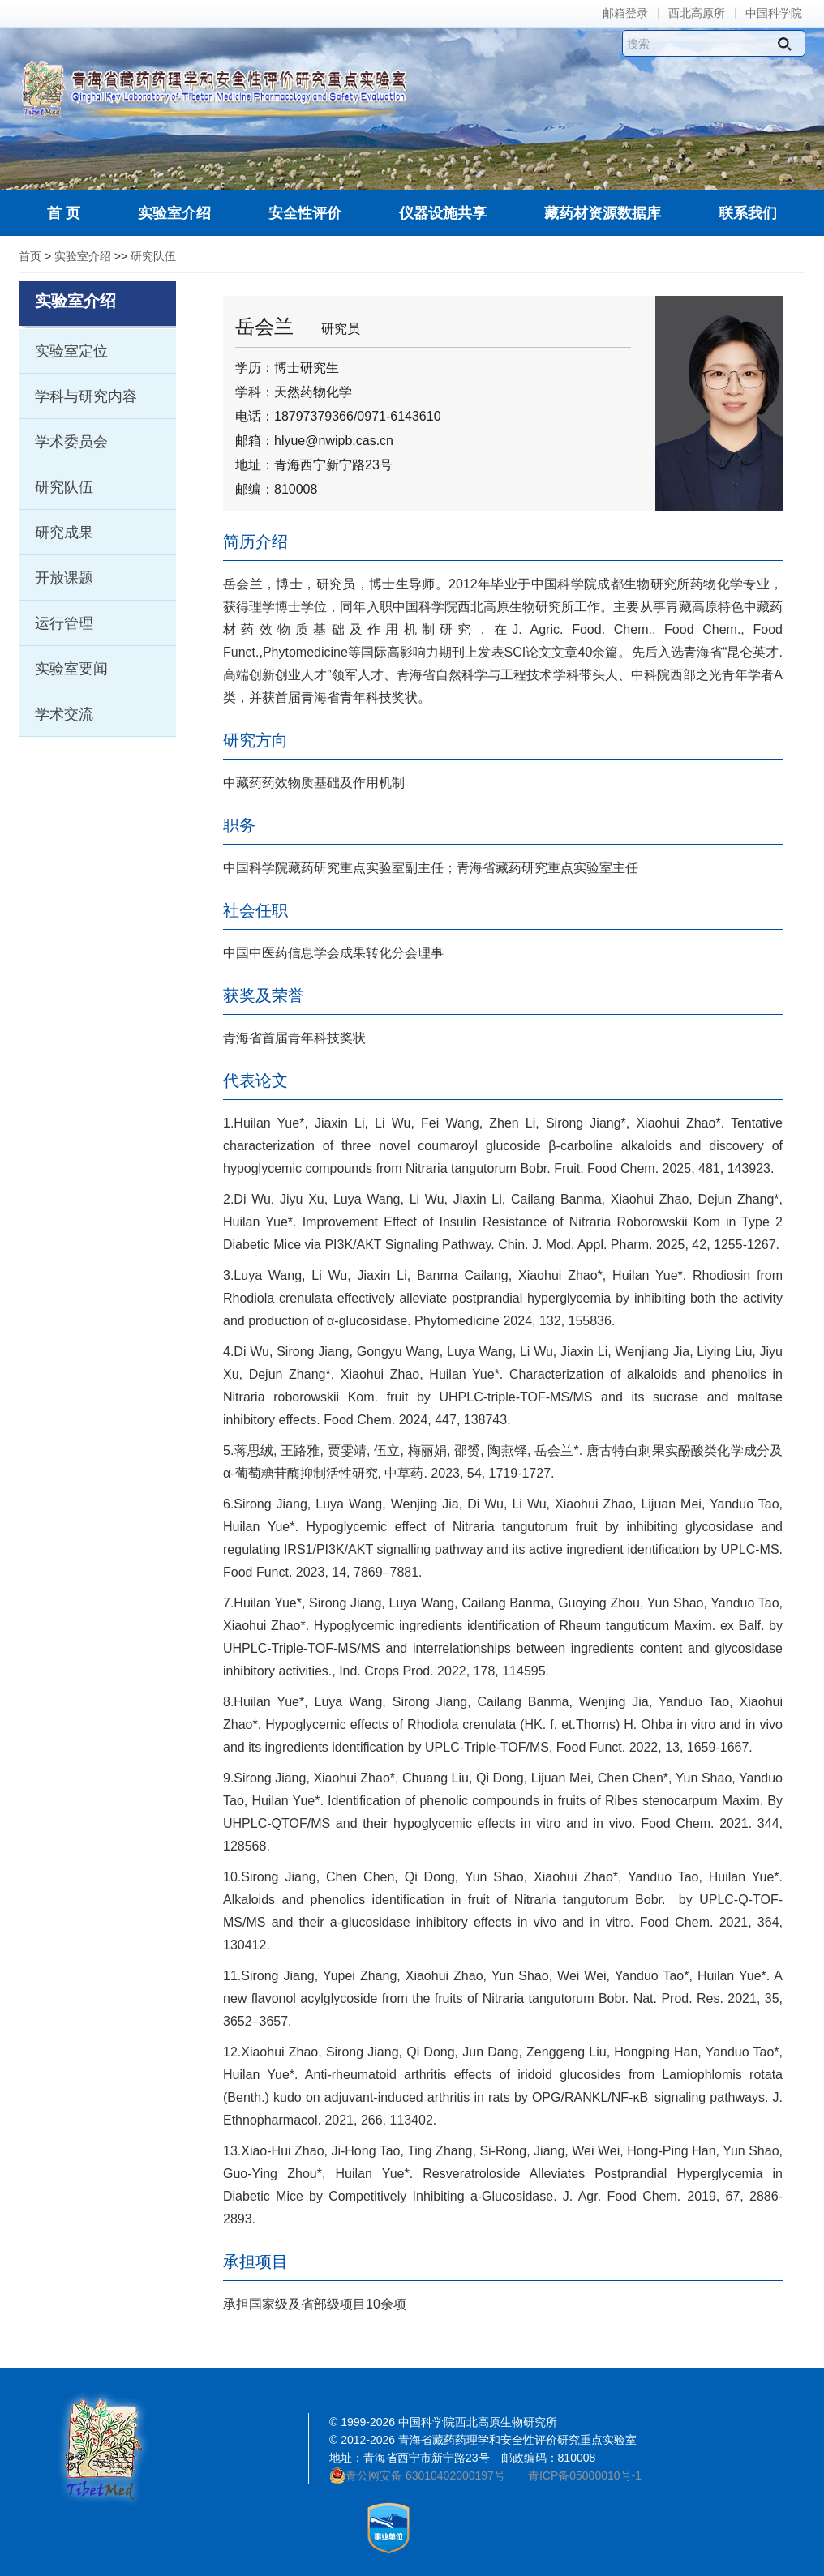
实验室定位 (71, 351)
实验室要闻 (71, 669)
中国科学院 (773, 13)
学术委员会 (71, 442)
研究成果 (64, 532)
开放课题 (64, 578)
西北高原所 (696, 13)
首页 (30, 256)
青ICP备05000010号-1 (585, 2475)
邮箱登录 (625, 13)
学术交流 (64, 714)
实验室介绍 (82, 256)
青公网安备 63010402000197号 (417, 2475)
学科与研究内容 (86, 396)
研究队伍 (153, 256)
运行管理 (64, 623)
